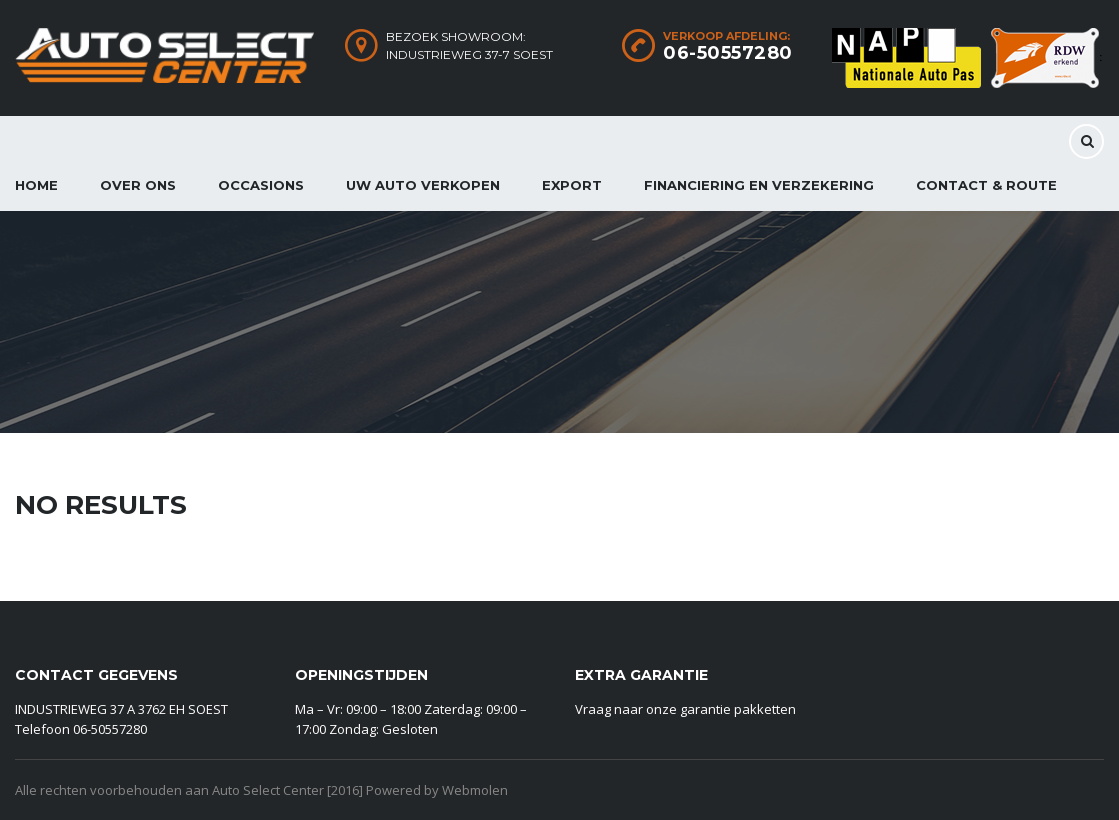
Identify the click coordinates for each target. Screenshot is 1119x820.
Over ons (138, 185)
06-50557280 (728, 53)
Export (572, 185)
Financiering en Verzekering (759, 185)
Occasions (261, 185)
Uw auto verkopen (423, 185)
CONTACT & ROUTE (986, 185)
